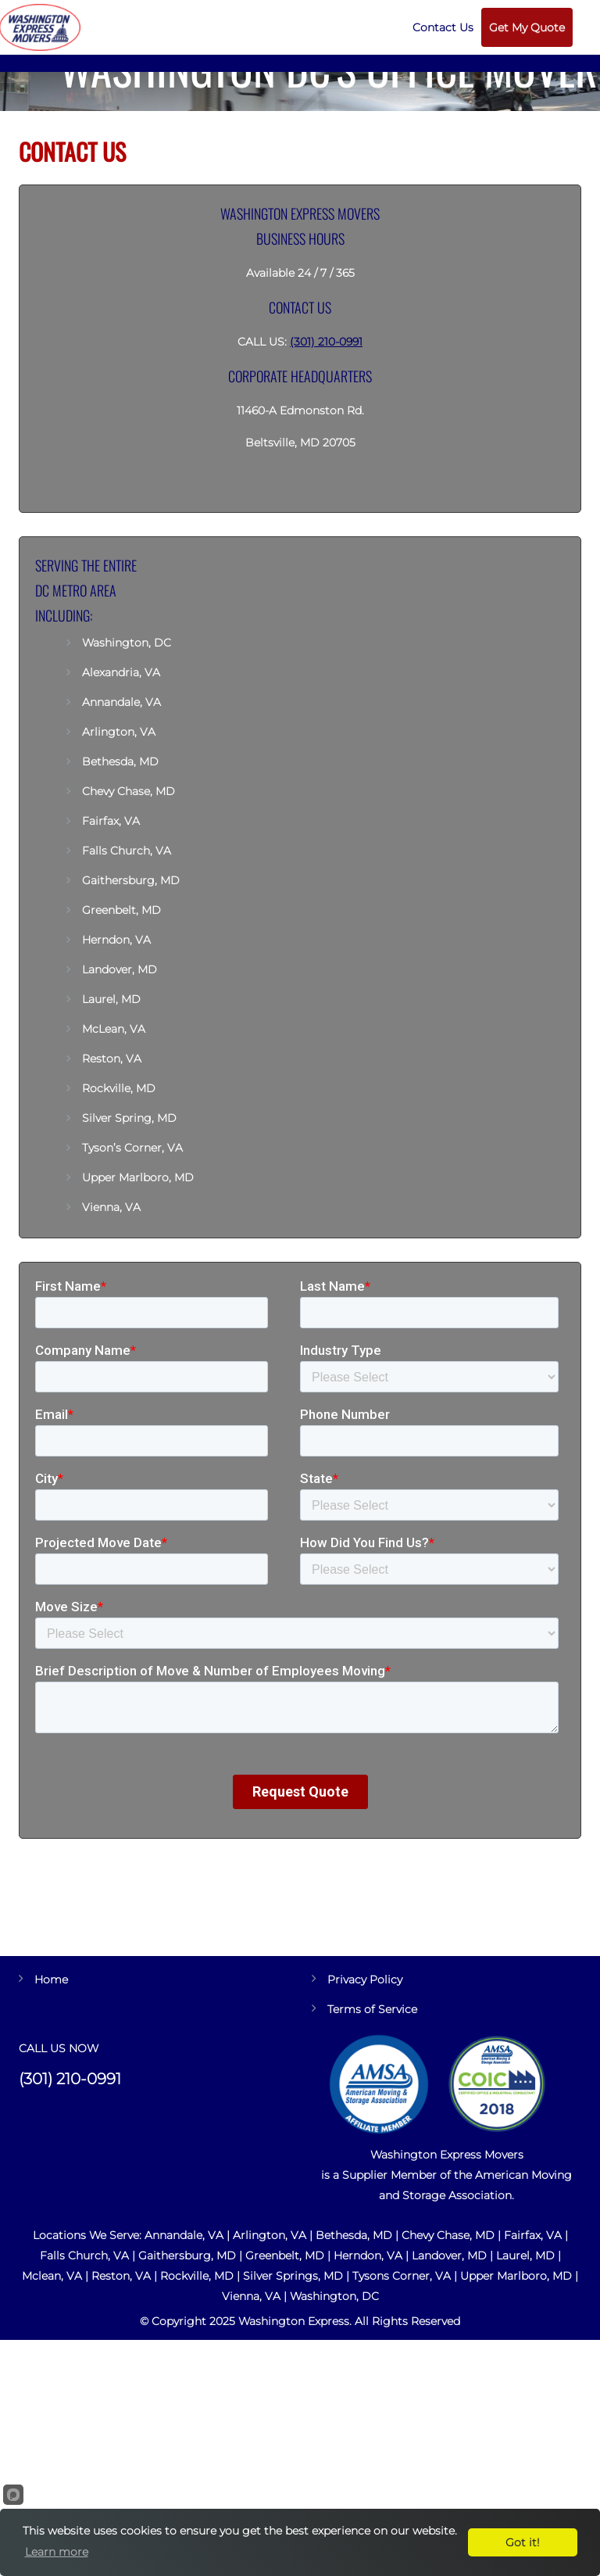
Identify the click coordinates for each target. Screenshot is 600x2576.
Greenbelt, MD (121, 910)
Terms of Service (372, 2009)
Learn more (56, 2552)
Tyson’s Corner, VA (132, 1148)
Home (51, 1979)
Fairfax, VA (111, 821)
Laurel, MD (111, 999)
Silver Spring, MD (129, 1118)
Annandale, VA (121, 702)
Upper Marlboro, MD (138, 1177)
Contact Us (442, 27)
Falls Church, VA (126, 851)
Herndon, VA (116, 940)
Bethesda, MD (120, 761)
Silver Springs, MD (293, 2276)
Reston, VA (111, 1059)
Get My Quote (527, 27)
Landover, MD (119, 969)
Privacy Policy (364, 1979)
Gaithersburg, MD (131, 880)
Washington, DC (128, 643)
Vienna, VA (111, 1207)
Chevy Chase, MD (128, 791)
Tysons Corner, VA (401, 2276)
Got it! (522, 2542)
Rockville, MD (118, 1088)
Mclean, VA (52, 2276)
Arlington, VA (118, 732)
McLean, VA (113, 1029)
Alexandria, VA (121, 672)
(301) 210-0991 (326, 342)
